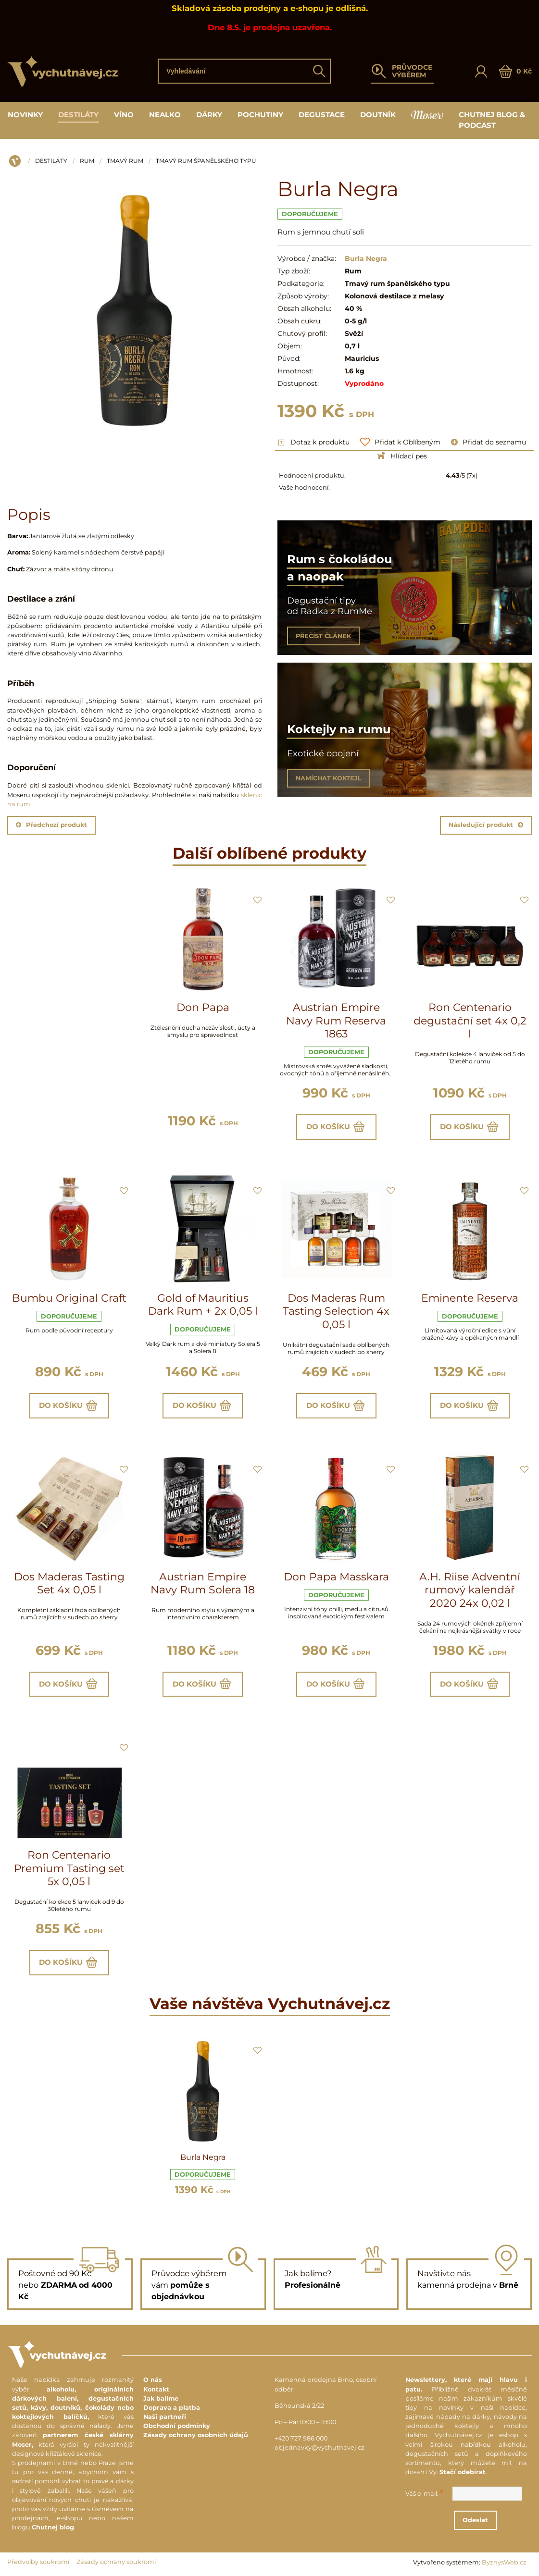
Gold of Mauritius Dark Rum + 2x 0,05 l (203, 1305)
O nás (152, 2379)
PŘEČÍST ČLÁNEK (323, 636)
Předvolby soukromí (38, 2561)
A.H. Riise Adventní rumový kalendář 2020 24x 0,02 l (469, 1590)
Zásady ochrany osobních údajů (195, 2435)
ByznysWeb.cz (504, 2562)
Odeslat (475, 2520)
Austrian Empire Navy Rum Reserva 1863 (336, 1020)
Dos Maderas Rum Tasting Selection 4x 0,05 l (336, 1311)
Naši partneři (164, 2416)
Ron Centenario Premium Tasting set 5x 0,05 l (69, 1868)
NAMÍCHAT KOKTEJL (329, 778)
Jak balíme (160, 2398)
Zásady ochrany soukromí (116, 2561)
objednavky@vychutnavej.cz (319, 2447)
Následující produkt (486, 824)
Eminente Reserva (469, 1298)
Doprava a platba (171, 2407)
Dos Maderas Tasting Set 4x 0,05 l (69, 1583)
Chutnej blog (53, 2527)
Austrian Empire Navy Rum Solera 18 (202, 1583)
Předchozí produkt (51, 824)
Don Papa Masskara (336, 1576)
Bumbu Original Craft (69, 1298)
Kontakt (156, 2389)
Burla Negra (203, 2157)
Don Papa (202, 1007)
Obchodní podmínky (176, 2425)
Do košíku (336, 1127)
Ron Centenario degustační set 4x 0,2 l (470, 1020)
